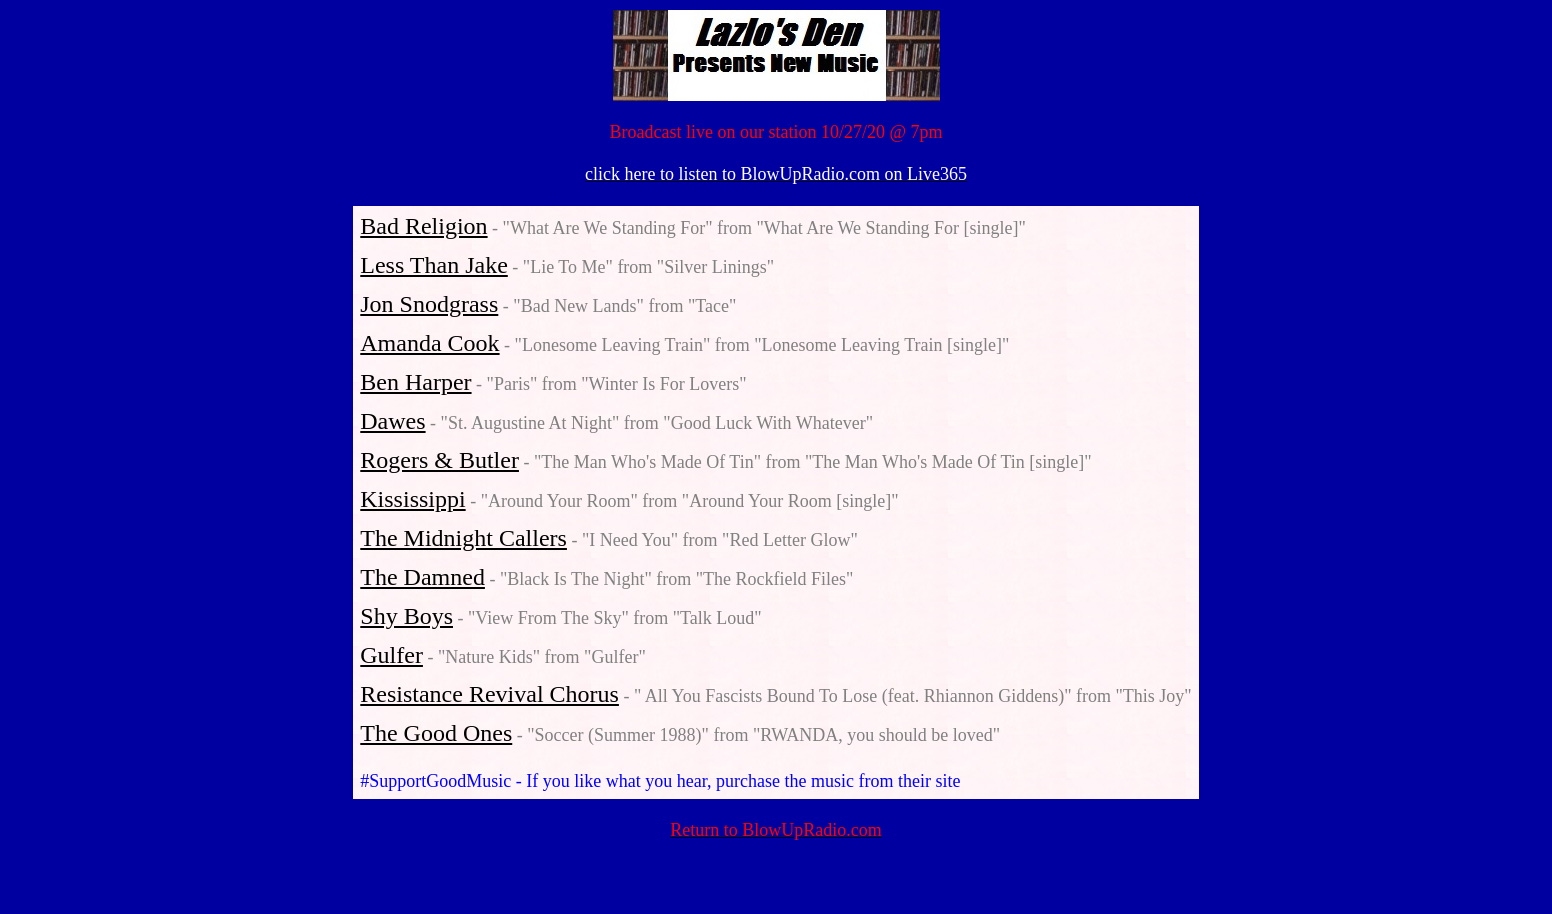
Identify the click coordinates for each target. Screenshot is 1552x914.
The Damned (422, 577)
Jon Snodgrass (429, 304)
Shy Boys (406, 616)
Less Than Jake (434, 265)
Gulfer (391, 655)
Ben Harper (415, 382)
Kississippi (412, 499)
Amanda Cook (429, 343)
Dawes (392, 421)
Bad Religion (423, 226)
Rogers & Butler (439, 460)
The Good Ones (436, 733)
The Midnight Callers (463, 538)
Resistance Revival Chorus (489, 694)
